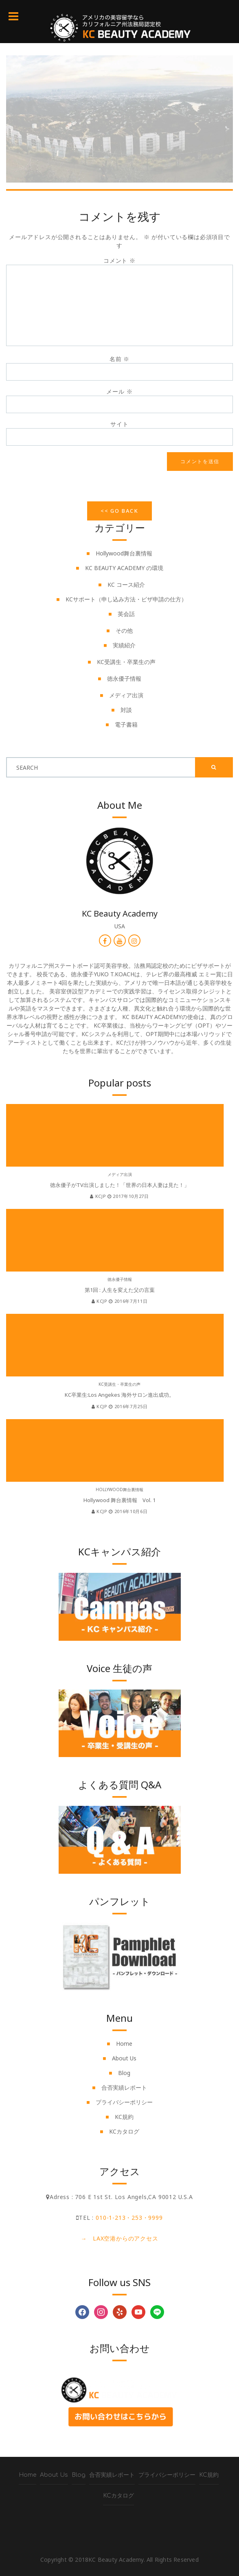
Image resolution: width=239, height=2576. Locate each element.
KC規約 (124, 2117)
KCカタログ (124, 2131)
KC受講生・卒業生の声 (126, 662)
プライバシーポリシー (124, 2102)
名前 (119, 359)
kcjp (98, 1196)
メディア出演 (126, 695)
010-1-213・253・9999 (129, 2217)
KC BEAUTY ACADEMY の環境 (124, 568)
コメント (119, 260)
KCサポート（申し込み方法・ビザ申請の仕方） (126, 599)
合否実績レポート (124, 2087)
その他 (124, 630)
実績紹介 (124, 645)
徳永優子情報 (124, 678)
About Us (124, 2058)
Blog (124, 2073)
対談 (126, 710)
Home (124, 2043)
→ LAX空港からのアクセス (119, 2238)
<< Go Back (119, 510)
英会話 (126, 614)
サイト (119, 424)
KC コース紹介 (126, 584)
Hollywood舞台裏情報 (124, 553)
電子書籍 (126, 724)
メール (119, 391)
